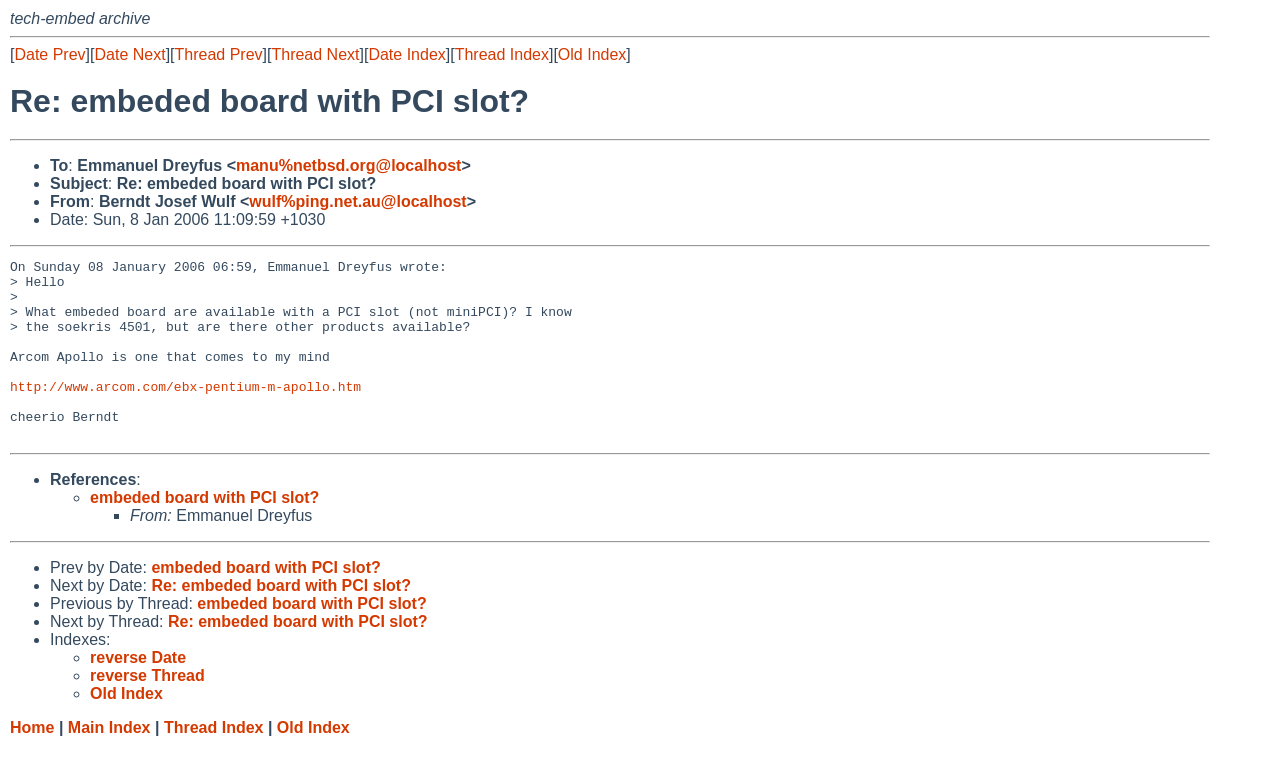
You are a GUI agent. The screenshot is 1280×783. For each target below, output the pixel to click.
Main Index (109, 763)
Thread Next (315, 54)
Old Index (592, 54)
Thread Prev (219, 54)
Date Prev (49, 54)
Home (32, 763)
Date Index (406, 54)
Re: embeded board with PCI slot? (281, 621)
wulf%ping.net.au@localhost (357, 201)
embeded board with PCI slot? (204, 533)
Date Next (129, 54)
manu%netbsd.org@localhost (348, 165)
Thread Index (502, 54)
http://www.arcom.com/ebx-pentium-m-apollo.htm (185, 413)
